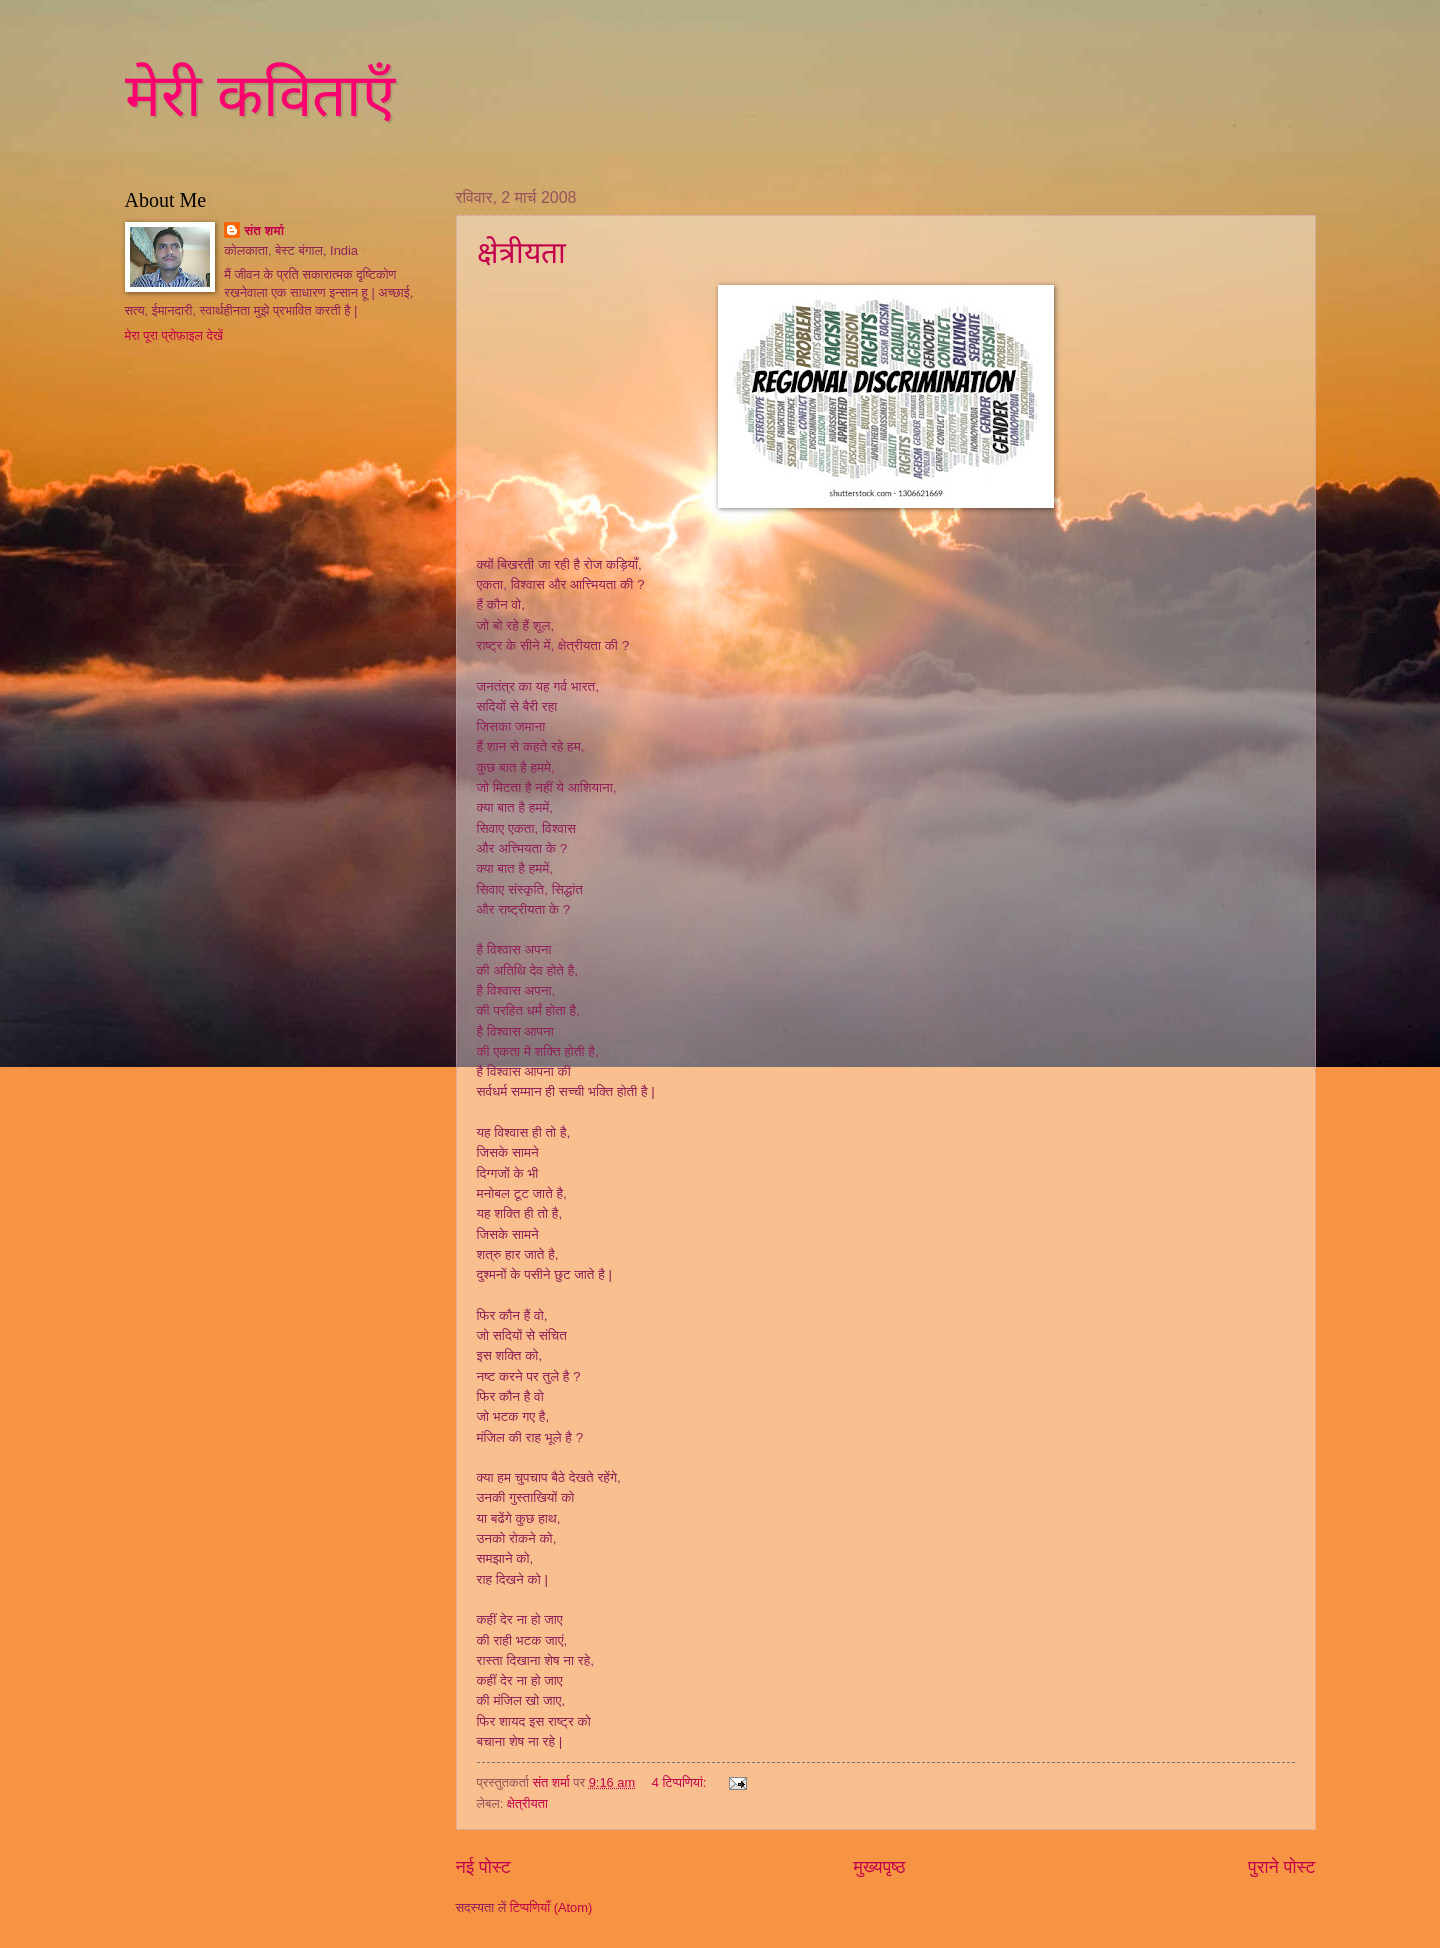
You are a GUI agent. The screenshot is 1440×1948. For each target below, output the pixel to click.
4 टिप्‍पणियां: (681, 1782)
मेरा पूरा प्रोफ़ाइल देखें (174, 335)
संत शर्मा (264, 230)
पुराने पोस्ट (1281, 1867)
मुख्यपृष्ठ (880, 1867)
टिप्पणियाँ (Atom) (551, 1907)
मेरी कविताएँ (260, 96)
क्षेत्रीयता (521, 252)
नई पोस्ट (483, 1867)
